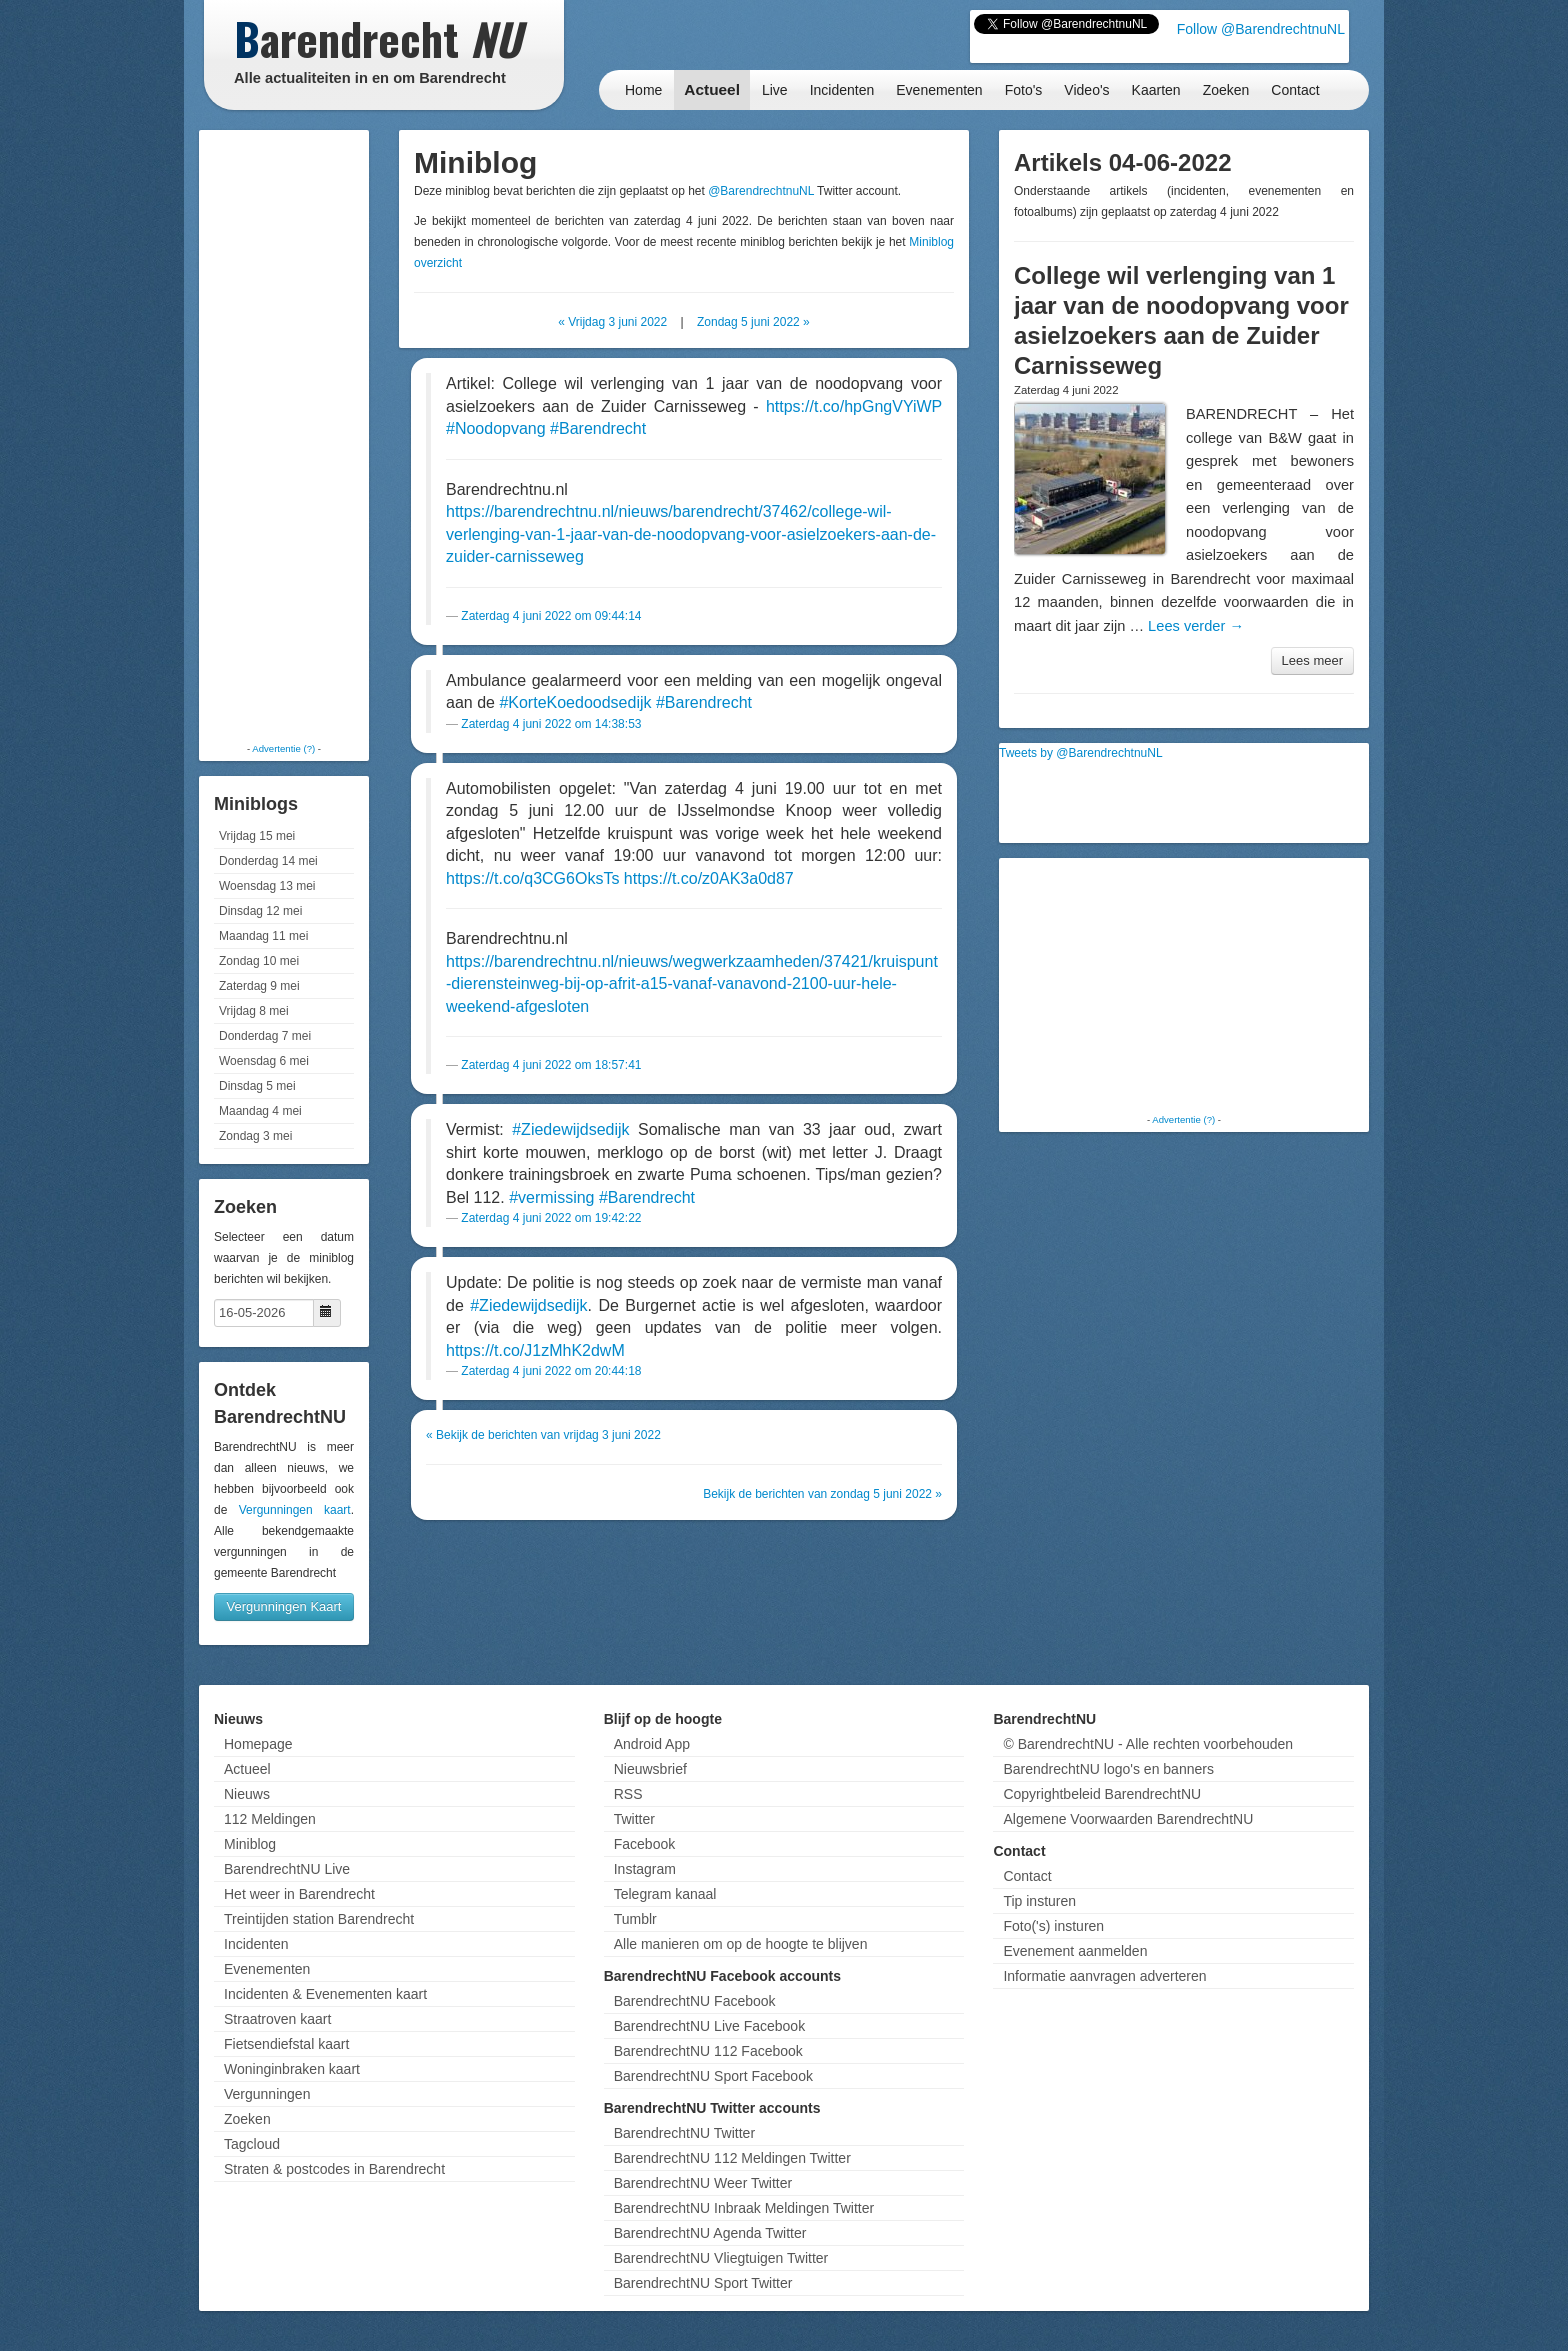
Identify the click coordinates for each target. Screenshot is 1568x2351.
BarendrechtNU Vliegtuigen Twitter (721, 2258)
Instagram (645, 1869)
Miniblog (250, 1844)
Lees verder (1196, 626)
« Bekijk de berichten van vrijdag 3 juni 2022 (543, 1435)
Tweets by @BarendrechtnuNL (1081, 753)
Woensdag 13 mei (267, 886)
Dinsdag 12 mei (260, 911)
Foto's (1024, 90)
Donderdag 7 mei (265, 1036)
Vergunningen (267, 2094)
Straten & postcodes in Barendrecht (334, 2169)
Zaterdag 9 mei (259, 986)
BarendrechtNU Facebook (695, 2001)
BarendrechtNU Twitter (684, 2133)
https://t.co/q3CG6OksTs (532, 878)
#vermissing (551, 1197)
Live (775, 90)
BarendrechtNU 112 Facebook (708, 2051)
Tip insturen (1039, 1901)
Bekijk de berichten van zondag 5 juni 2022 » (822, 1494)
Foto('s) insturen (1053, 1926)
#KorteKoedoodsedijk (575, 702)
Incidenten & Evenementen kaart (325, 1994)
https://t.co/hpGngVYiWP (854, 406)
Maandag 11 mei (263, 936)
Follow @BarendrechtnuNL (1261, 29)
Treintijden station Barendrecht (319, 1919)
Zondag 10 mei (259, 961)
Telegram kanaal (665, 1894)
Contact (1295, 90)
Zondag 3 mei (255, 1136)
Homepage (258, 1744)
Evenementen (939, 90)
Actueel (712, 89)
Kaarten (1156, 90)
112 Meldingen (270, 1819)
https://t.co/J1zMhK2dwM (535, 1350)
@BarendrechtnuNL (761, 191)
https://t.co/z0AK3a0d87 (709, 878)
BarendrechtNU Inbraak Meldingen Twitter (744, 2208)
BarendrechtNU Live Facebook (709, 2026)
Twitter (634, 1819)
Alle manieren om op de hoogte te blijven (741, 1944)
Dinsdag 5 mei (257, 1086)
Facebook (644, 1844)
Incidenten (842, 90)
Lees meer (1312, 660)
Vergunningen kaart (295, 1510)
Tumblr (635, 1919)
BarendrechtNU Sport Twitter (703, 2283)
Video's (1086, 90)
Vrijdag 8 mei (254, 1011)
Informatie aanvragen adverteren (1104, 1976)
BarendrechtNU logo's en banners (1108, 1769)
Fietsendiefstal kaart (286, 2044)
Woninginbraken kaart (292, 2069)
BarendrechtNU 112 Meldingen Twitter (732, 2158)
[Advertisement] (284, 435)
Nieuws (247, 1794)
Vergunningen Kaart (284, 1606)
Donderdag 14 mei (268, 861)
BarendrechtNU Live (287, 1869)
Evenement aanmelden (1075, 1951)
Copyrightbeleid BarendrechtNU (1102, 1794)
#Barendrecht (598, 428)
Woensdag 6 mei (264, 1061)
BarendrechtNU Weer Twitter (703, 2183)
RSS (628, 1794)
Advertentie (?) (283, 748)
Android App (652, 1744)
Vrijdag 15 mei (257, 836)
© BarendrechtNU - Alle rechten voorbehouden (1148, 1744)
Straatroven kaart (277, 2019)
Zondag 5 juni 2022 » (753, 322)
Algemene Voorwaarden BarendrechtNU (1128, 1819)
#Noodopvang (496, 428)
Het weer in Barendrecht (299, 1894)
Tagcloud (252, 2144)
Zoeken (1226, 90)
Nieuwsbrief (650, 1769)
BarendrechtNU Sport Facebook (713, 2076)
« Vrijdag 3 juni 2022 (612, 322)
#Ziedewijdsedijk (570, 1129)
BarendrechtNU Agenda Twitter (710, 2233)
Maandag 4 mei (260, 1111)
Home (643, 90)
